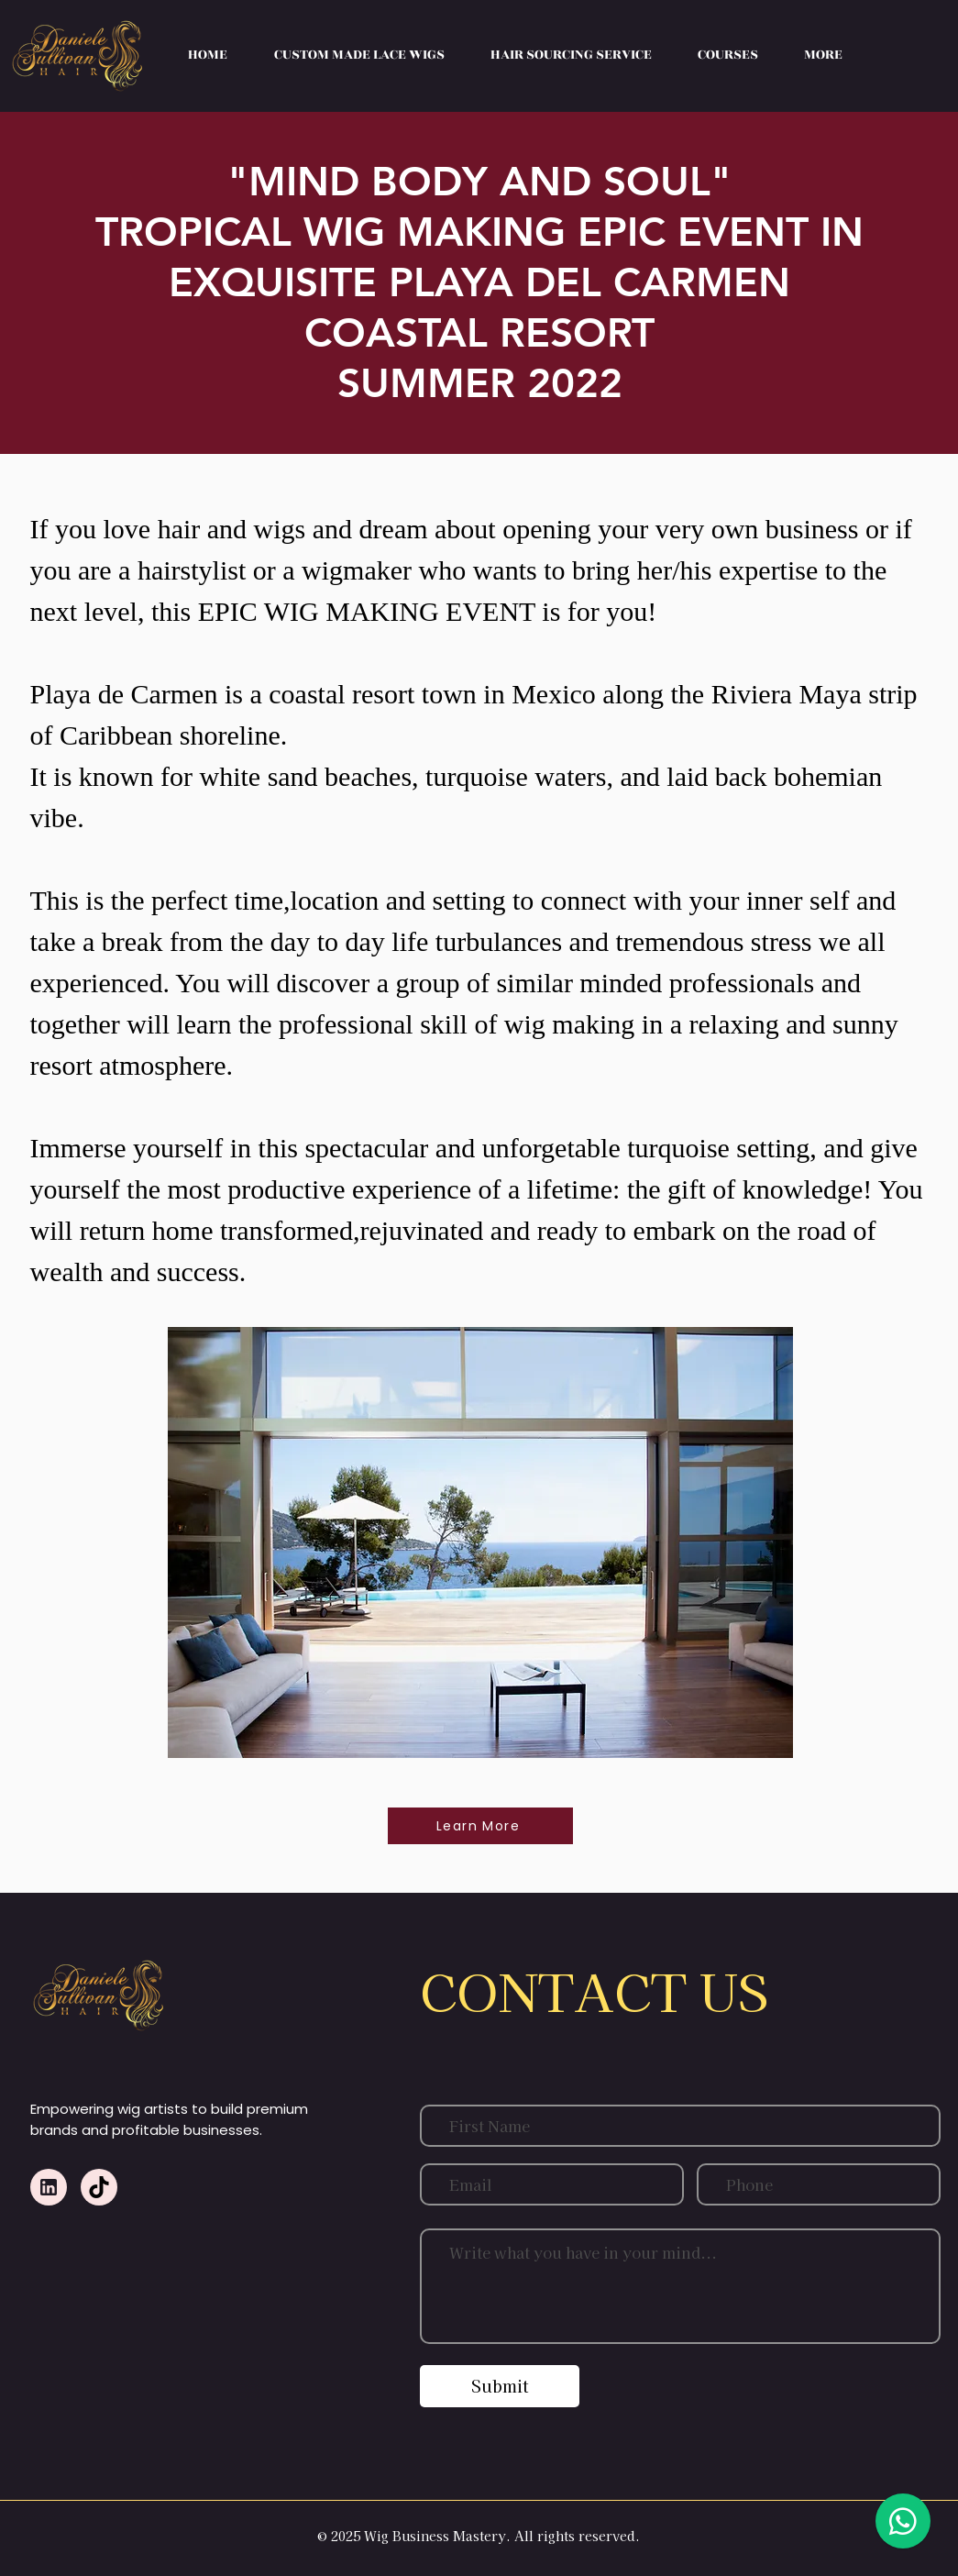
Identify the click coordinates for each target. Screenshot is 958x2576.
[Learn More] (480, 1826)
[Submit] (499, 2386)
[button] (728, 55)
